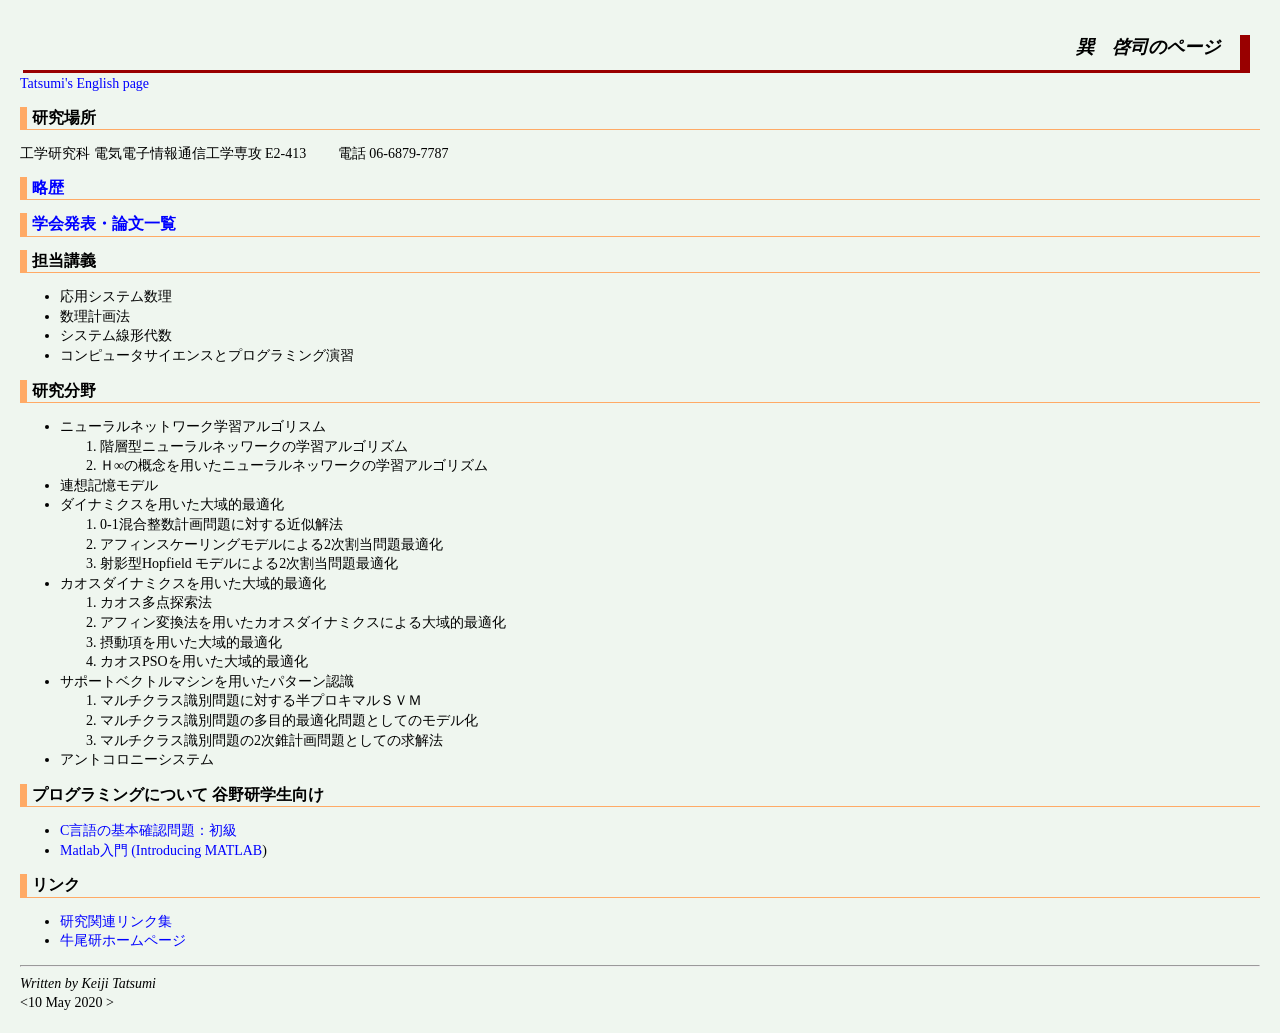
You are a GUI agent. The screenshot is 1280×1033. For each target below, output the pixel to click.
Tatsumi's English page (84, 83)
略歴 (48, 187)
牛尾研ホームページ (123, 940)
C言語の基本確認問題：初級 (148, 830)
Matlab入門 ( (98, 850)
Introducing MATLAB (199, 850)
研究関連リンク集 (116, 921)
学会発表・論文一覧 (104, 223)
